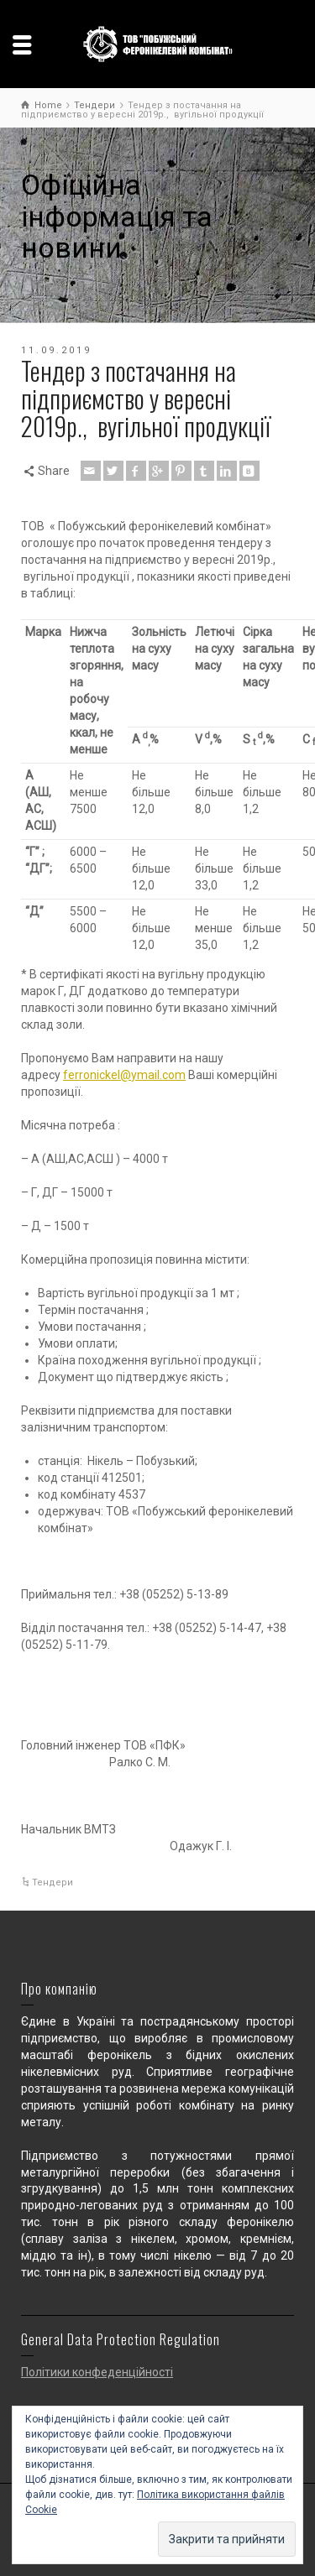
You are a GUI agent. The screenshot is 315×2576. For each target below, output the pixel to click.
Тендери (52, 1882)
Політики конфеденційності (97, 2372)
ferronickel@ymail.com (124, 1075)
